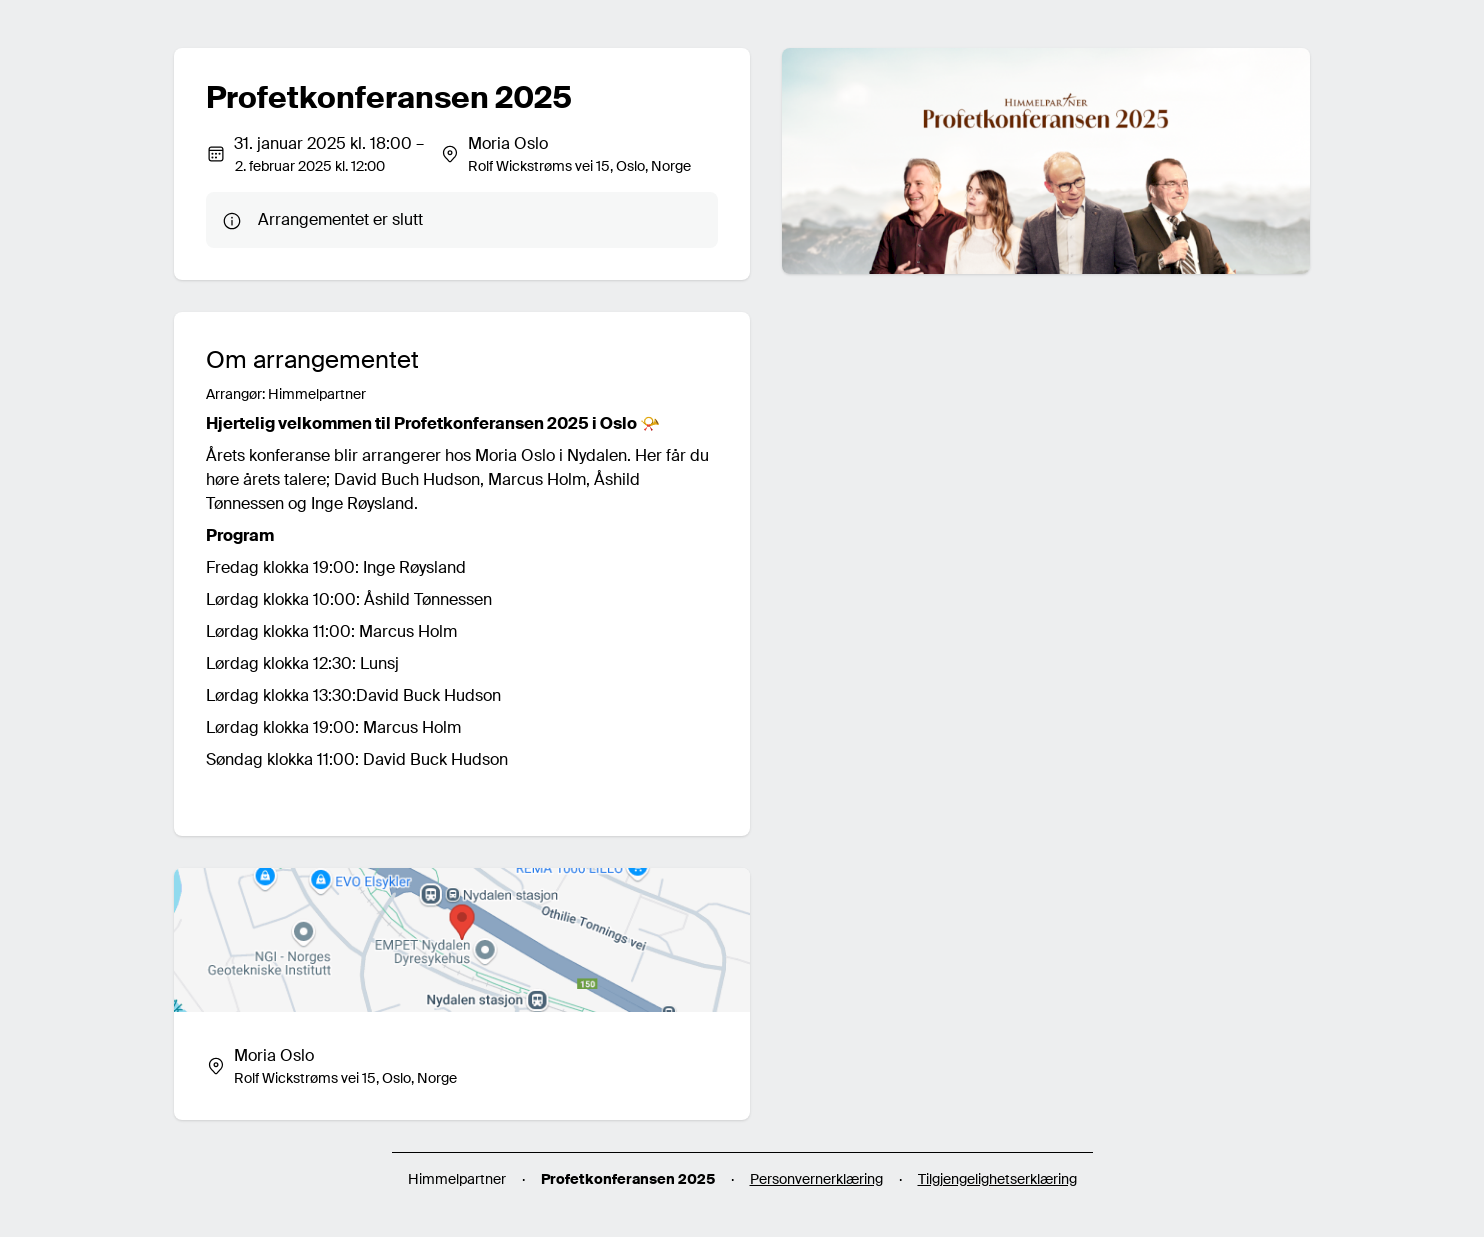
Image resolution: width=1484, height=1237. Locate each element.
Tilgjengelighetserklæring (997, 1179)
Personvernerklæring (816, 1179)
